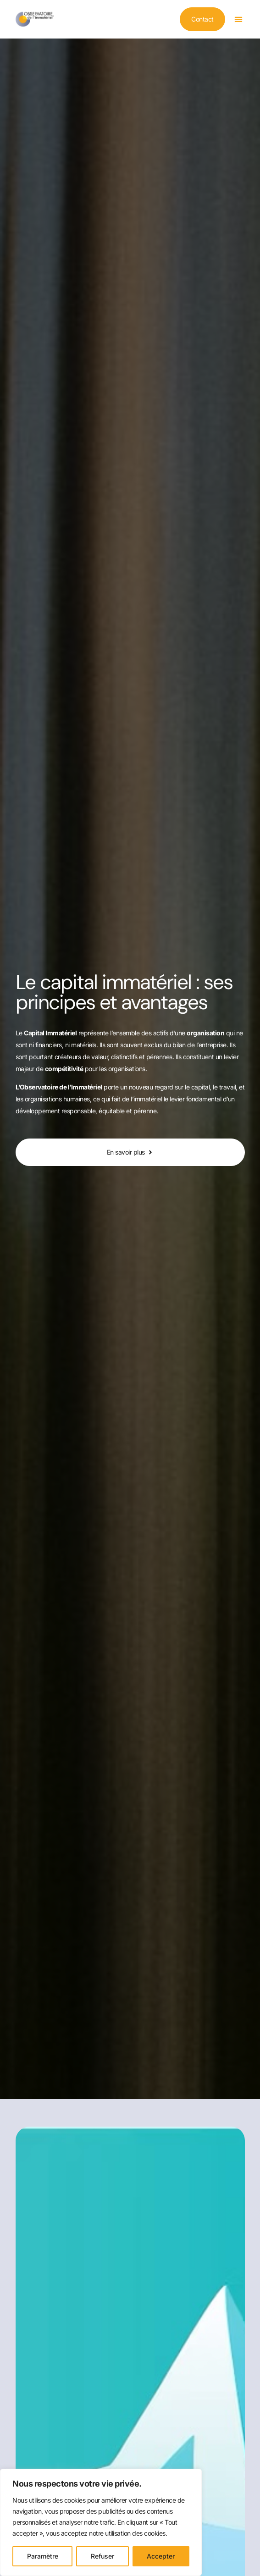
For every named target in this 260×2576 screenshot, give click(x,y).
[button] (238, 19)
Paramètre (42, 2556)
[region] (101, 2522)
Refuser (102, 2556)
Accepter (161, 2556)
